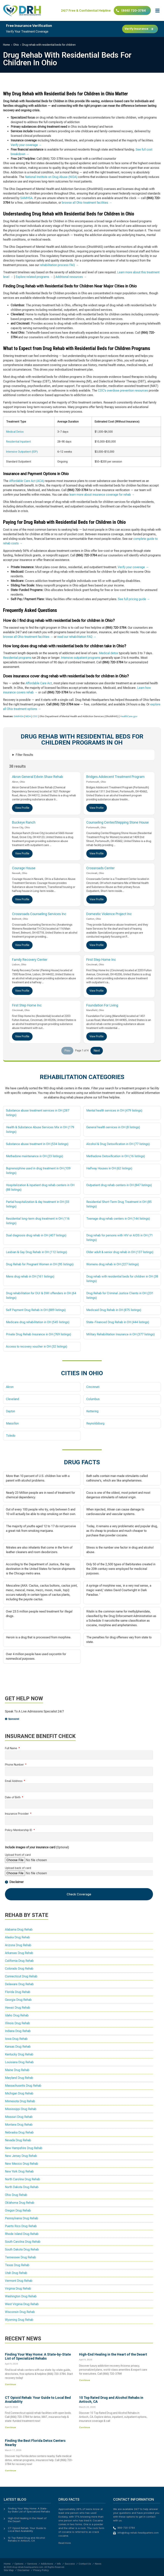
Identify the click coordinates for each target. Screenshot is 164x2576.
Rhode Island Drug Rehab (21, 2234)
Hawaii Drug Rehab (17, 2007)
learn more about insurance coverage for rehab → (102, 494)
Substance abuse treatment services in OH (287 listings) (37, 1113)
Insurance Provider (17, 1813)
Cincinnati (92, 1387)
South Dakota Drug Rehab (22, 2249)
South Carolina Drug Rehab (22, 2241)
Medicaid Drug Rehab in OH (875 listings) (113, 1310)
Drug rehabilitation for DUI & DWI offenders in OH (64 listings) (41, 1295)
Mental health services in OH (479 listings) (114, 1110)
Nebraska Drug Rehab (19, 2132)
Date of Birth (13, 1797)
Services (32, 2563)
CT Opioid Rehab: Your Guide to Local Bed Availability (27, 2530)
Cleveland (12, 1399)
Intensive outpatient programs (80, 658)
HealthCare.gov (128, 716)
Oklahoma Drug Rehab (19, 2202)
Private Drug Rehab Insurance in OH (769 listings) (38, 1334)
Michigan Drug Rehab (19, 2093)
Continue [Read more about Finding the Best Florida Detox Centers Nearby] (10, 2470)
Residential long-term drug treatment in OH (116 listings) (38, 1221)
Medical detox (108, 653)
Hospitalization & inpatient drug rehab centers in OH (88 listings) (40, 1187)
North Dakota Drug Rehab (21, 2187)
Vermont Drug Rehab (18, 2281)
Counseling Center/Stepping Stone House (117, 822)
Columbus (93, 1399)
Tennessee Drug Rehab (20, 2257)
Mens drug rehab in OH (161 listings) (30, 1276)
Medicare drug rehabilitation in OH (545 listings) (37, 1322)
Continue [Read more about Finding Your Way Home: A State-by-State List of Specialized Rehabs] (10, 2384)
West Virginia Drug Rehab (22, 2304)
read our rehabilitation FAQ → (76, 637)
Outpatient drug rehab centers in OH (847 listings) (119, 1185)
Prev (67, 1050)
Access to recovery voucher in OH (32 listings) (36, 1346)
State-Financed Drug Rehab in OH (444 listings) (117, 1322)
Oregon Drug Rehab (18, 2210)
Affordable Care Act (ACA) (26, 481)
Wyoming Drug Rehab (19, 2320)
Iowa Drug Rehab (16, 2039)
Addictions (47, 2563)
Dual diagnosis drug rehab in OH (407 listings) (36, 1235)
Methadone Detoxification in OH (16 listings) (115, 1156)
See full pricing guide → (134, 599)
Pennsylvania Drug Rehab (21, 2218)
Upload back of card (18, 1868)
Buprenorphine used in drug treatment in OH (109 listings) (38, 1171)
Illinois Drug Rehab (17, 2023)
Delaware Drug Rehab (19, 1984)
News (98, 2563)
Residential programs (17, 658)
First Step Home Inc (101, 960)
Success (70, 2563)
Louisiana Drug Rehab (19, 2062)
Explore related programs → (34, 277)
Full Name (11, 1748)
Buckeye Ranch (23, 822)
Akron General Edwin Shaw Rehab (37, 777)
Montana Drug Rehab (19, 2124)
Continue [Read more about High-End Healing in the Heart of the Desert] (84, 2380)
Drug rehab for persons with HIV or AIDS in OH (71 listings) (119, 1238)
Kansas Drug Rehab (18, 2046)
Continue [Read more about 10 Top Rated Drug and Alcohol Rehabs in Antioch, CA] (84, 2427)
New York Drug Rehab (19, 2171)
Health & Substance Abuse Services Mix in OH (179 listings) (40, 1129)
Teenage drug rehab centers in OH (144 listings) (118, 1218)
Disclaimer (24, 2570)
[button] (157, 10)
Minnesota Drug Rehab (20, 2101)
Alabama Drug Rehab (19, 1929)
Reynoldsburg (95, 1423)
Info (59, 2563)
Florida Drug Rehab (17, 1992)
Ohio (16, 44)
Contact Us (85, 2563)
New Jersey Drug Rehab (21, 2156)
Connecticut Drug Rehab (21, 1976)
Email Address (14, 1781)
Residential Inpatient (18, 441)
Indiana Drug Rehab (18, 2031)
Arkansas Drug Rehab (19, 1953)
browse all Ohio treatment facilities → (87, 202)
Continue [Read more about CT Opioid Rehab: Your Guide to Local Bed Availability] (10, 2427)
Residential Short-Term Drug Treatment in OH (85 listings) (119, 1204)
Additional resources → (71, 277)
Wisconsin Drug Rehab (20, 2312)
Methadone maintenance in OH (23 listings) (34, 1156)
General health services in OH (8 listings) (113, 1127)
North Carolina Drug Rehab (22, 2179)
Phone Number (15, 1764)
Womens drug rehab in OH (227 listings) (112, 1264)
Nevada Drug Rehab (18, 2140)
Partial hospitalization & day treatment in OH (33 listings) (37, 1204)
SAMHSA (26, 198)
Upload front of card (18, 1854)
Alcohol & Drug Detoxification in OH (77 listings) (118, 1144)
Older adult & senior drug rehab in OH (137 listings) (119, 1252)
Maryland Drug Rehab (19, 2078)
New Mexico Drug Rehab (21, 2163)
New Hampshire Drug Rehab (23, 2148)
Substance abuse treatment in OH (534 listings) (37, 1144)
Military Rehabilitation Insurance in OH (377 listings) (120, 1334)
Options (18, 2563)
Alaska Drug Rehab (17, 1937)
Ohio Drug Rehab (16, 2195)
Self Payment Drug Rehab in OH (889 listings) (36, 1310)
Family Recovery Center (29, 960)
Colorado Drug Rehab (19, 1968)
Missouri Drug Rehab (19, 2117)
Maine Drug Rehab (17, 2070)
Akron (10, 1387)
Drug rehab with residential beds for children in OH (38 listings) (122, 1279)
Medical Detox (15, 431)
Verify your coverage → (26, 145)
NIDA (28, 716)
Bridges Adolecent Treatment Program (115, 777)
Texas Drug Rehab (17, 2265)
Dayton (10, 1411)
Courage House (23, 868)
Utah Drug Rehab (16, 2273)
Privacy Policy (41, 2570)
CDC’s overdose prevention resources (123, 390)
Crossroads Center (100, 868)
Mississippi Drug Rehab (20, 2109)
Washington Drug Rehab (21, 2296)
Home (6, 44)
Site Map (9, 2570)
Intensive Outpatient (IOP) (22, 451)
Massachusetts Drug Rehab (23, 2085)
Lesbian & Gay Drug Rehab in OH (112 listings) (36, 1252)
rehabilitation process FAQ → (59, 265)
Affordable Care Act (39, 683)
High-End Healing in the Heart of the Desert (113, 2354)
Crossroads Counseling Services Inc (39, 914)
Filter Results (24, 755)
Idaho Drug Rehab (17, 2015)
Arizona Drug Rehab (18, 1945)
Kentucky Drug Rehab (19, 2054)
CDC (35, 716)
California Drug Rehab (19, 1961)
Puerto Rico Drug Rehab (21, 2226)
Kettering (92, 1411)
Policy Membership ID (19, 1830)
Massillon (12, 1423)
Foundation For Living (102, 1005)
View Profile (22, 807)
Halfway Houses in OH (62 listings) (109, 1168)
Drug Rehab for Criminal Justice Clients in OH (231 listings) (119, 1295)
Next (97, 1050)
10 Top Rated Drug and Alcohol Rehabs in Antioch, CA (26, 2539)
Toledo (10, 1435)
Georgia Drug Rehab (18, 2000)
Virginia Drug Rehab (18, 2288)
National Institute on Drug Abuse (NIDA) (51, 177)
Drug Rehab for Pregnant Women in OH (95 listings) (40, 1264)
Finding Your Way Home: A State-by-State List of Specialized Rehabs (38, 2356)
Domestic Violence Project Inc (109, 914)
